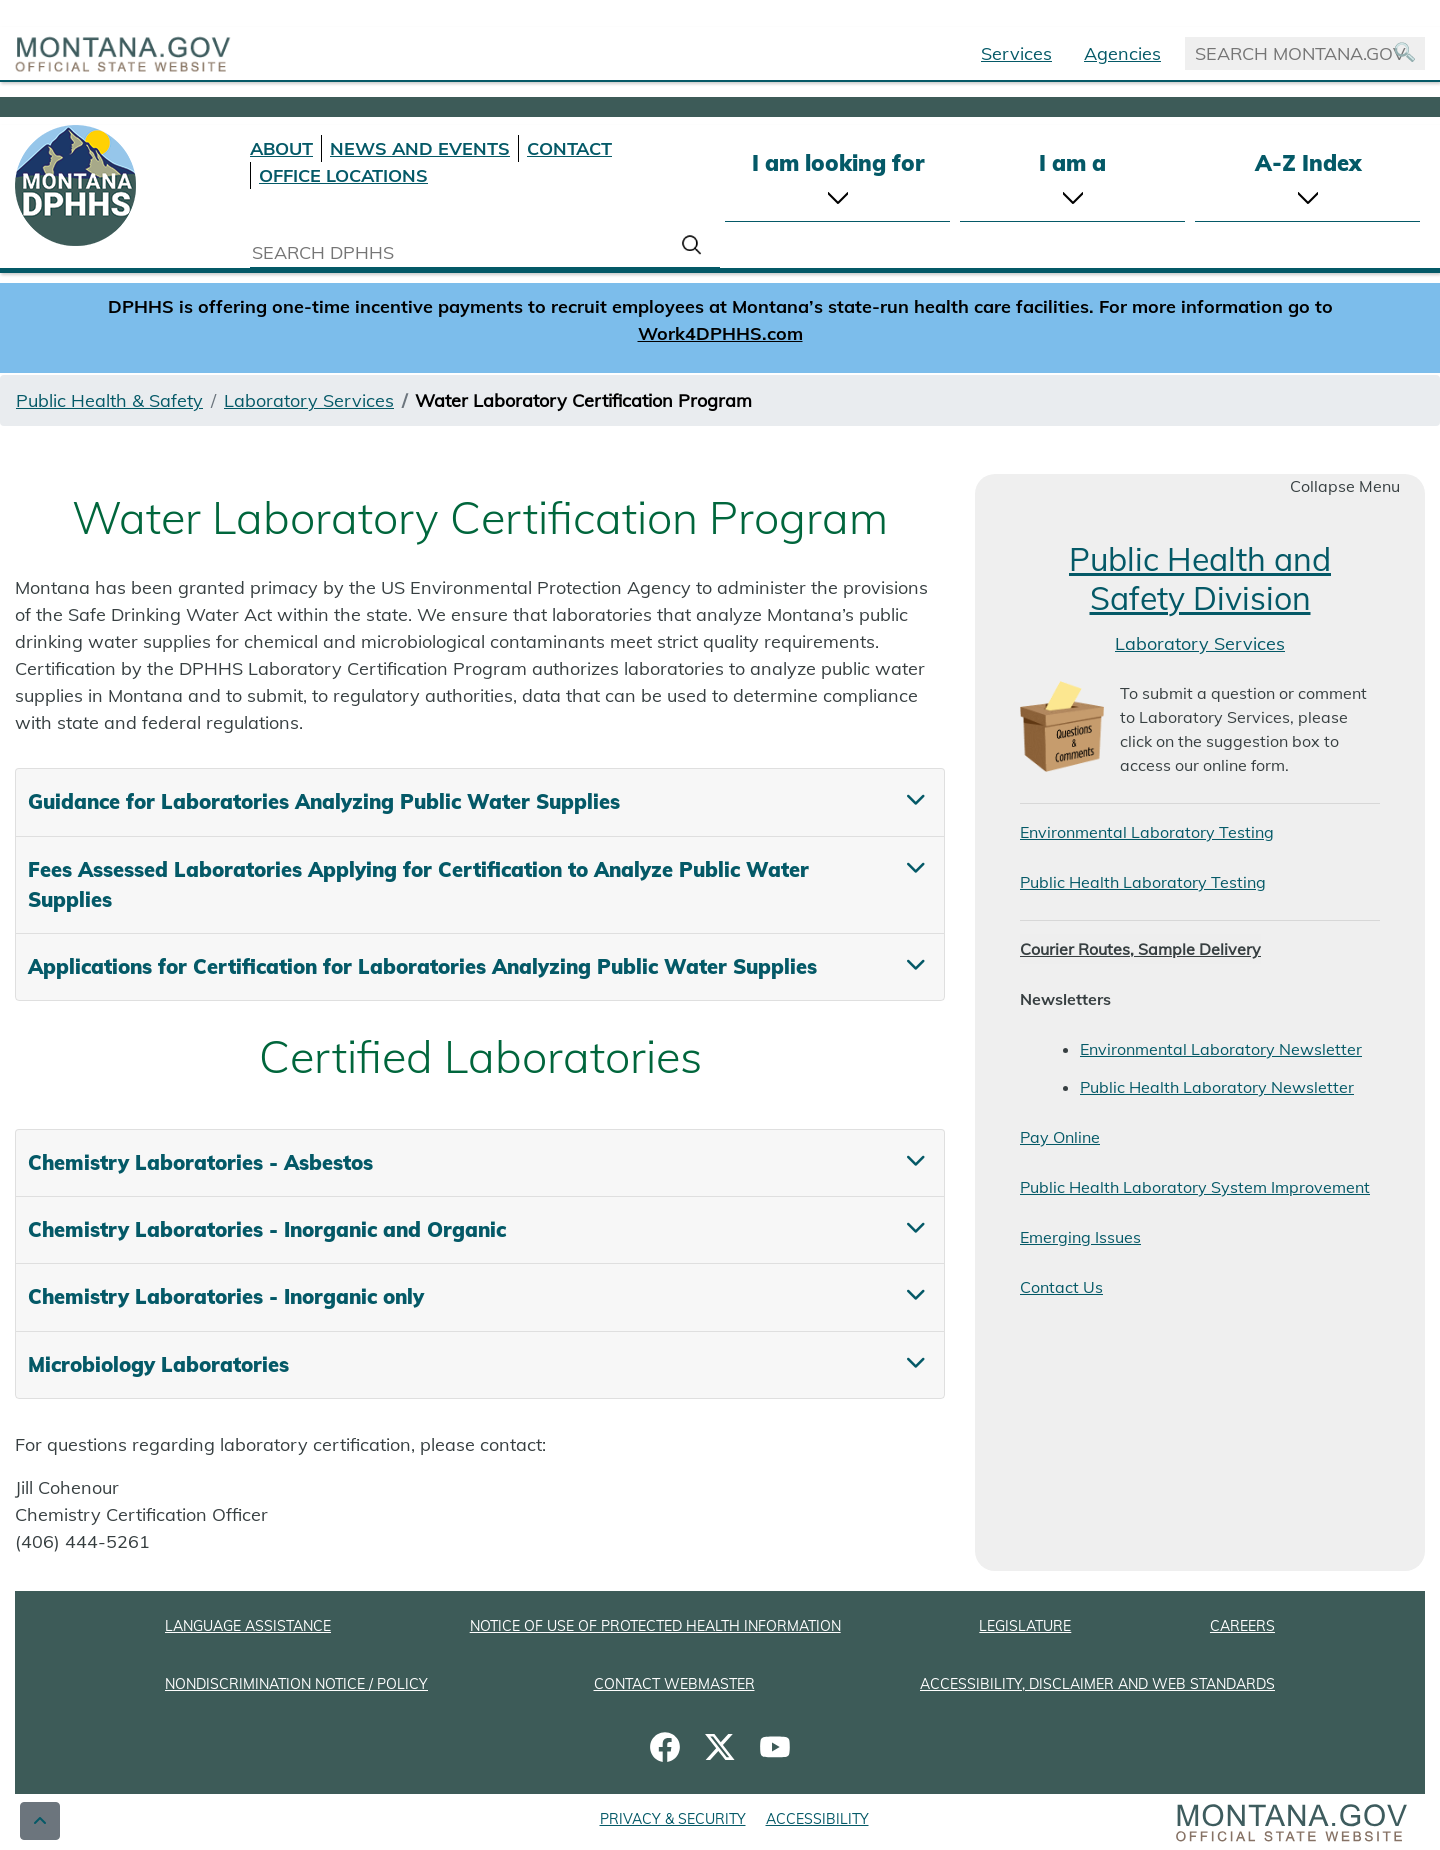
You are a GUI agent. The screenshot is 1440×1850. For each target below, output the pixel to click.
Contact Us (1061, 1287)
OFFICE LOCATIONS (343, 175)
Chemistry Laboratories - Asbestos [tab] (200, 1162)
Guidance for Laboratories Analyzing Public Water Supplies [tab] (324, 801)
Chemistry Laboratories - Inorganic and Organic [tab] (267, 1229)
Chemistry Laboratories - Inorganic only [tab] (226, 1296)
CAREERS (1242, 1626)
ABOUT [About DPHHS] (281, 148)
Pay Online (1060, 1137)
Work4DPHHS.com (720, 333)
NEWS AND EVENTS (420, 148)
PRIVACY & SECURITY (673, 1819)
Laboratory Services (309, 400)
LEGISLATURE (1025, 1626)
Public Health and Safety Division (1200, 578)
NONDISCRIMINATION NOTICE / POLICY (296, 1684)
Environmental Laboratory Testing (1147, 832)
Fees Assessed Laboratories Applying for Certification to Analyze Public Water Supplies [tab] (418, 884)
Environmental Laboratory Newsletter (1221, 1049)
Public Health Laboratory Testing (1143, 882)
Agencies (1122, 53)
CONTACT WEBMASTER (674, 1684)
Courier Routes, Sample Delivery (1140, 949)
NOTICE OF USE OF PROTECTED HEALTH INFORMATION (655, 1626)
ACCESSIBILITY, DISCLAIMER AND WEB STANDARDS (1097, 1684)
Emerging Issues (1080, 1237)
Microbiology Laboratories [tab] (158, 1364)
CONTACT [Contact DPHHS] (569, 148)
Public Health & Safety (109, 400)
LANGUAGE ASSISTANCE (248, 1626)
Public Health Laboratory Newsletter (1217, 1087)
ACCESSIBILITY (817, 1819)
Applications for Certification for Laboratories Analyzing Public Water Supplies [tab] (422, 966)
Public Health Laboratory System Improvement (1195, 1187)
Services (1016, 53)
